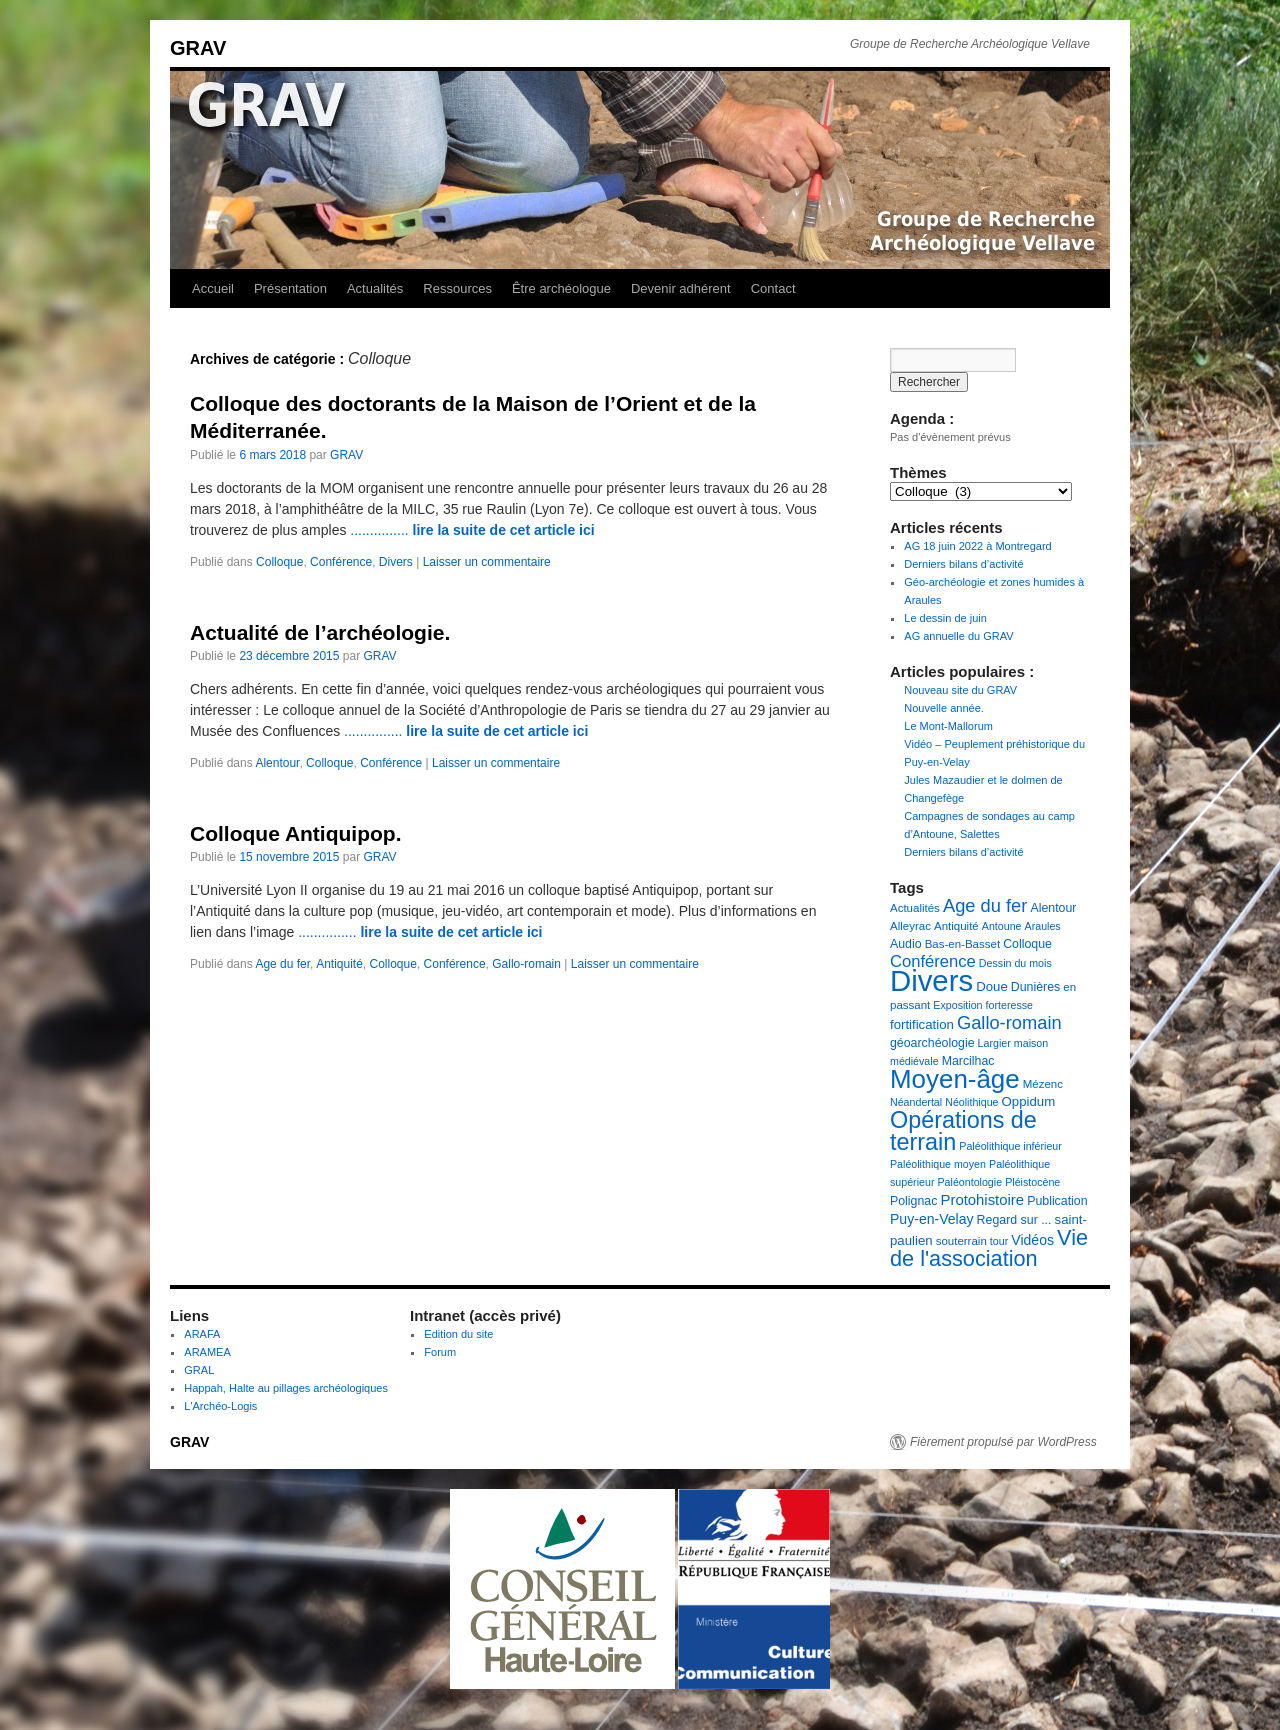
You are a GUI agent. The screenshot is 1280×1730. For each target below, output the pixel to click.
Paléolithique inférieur (1010, 1146)
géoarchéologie (932, 1043)
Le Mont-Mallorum (948, 726)
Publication (1057, 1201)
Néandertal (916, 1102)
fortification (922, 1024)
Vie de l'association (989, 1248)
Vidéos (1032, 1240)
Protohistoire (982, 1200)
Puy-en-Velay (932, 1219)
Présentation (290, 288)
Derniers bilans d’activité (963, 564)
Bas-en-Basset (962, 944)
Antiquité (339, 964)
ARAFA (202, 1334)
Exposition (957, 1005)
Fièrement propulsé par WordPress (1003, 1442)
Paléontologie (970, 1182)
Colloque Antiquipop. (296, 833)
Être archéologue (561, 288)
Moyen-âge (955, 1079)
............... (472, 530)
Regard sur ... (1014, 1220)
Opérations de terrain (963, 1131)
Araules (1043, 926)
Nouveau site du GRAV (960, 690)
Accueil (213, 288)
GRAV (198, 48)
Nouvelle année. (944, 708)
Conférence (341, 562)
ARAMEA (207, 1352)
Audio (906, 944)
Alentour (277, 763)
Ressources (457, 288)
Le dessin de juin (945, 618)
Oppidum (1029, 1101)
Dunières (1035, 987)
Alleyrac (910, 926)
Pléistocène (1032, 1182)
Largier (994, 1043)
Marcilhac (968, 1061)
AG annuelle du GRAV (958, 636)
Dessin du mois (1015, 963)
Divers (396, 562)
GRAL (199, 1370)
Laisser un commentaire (487, 562)
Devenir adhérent (681, 288)
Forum (440, 1352)
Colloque (279, 562)
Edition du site (458, 1334)
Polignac (913, 1201)
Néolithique (971, 1102)
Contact (773, 288)
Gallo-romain (526, 964)
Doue (992, 986)
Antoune (1002, 926)
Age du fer (282, 964)
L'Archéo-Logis (220, 1406)
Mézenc (1043, 1084)
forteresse (1009, 1005)
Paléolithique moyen (938, 1164)
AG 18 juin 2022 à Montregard (977, 546)
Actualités (375, 288)
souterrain (961, 1241)
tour (999, 1241)
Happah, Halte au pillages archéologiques (286, 1388)
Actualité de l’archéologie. (320, 632)
